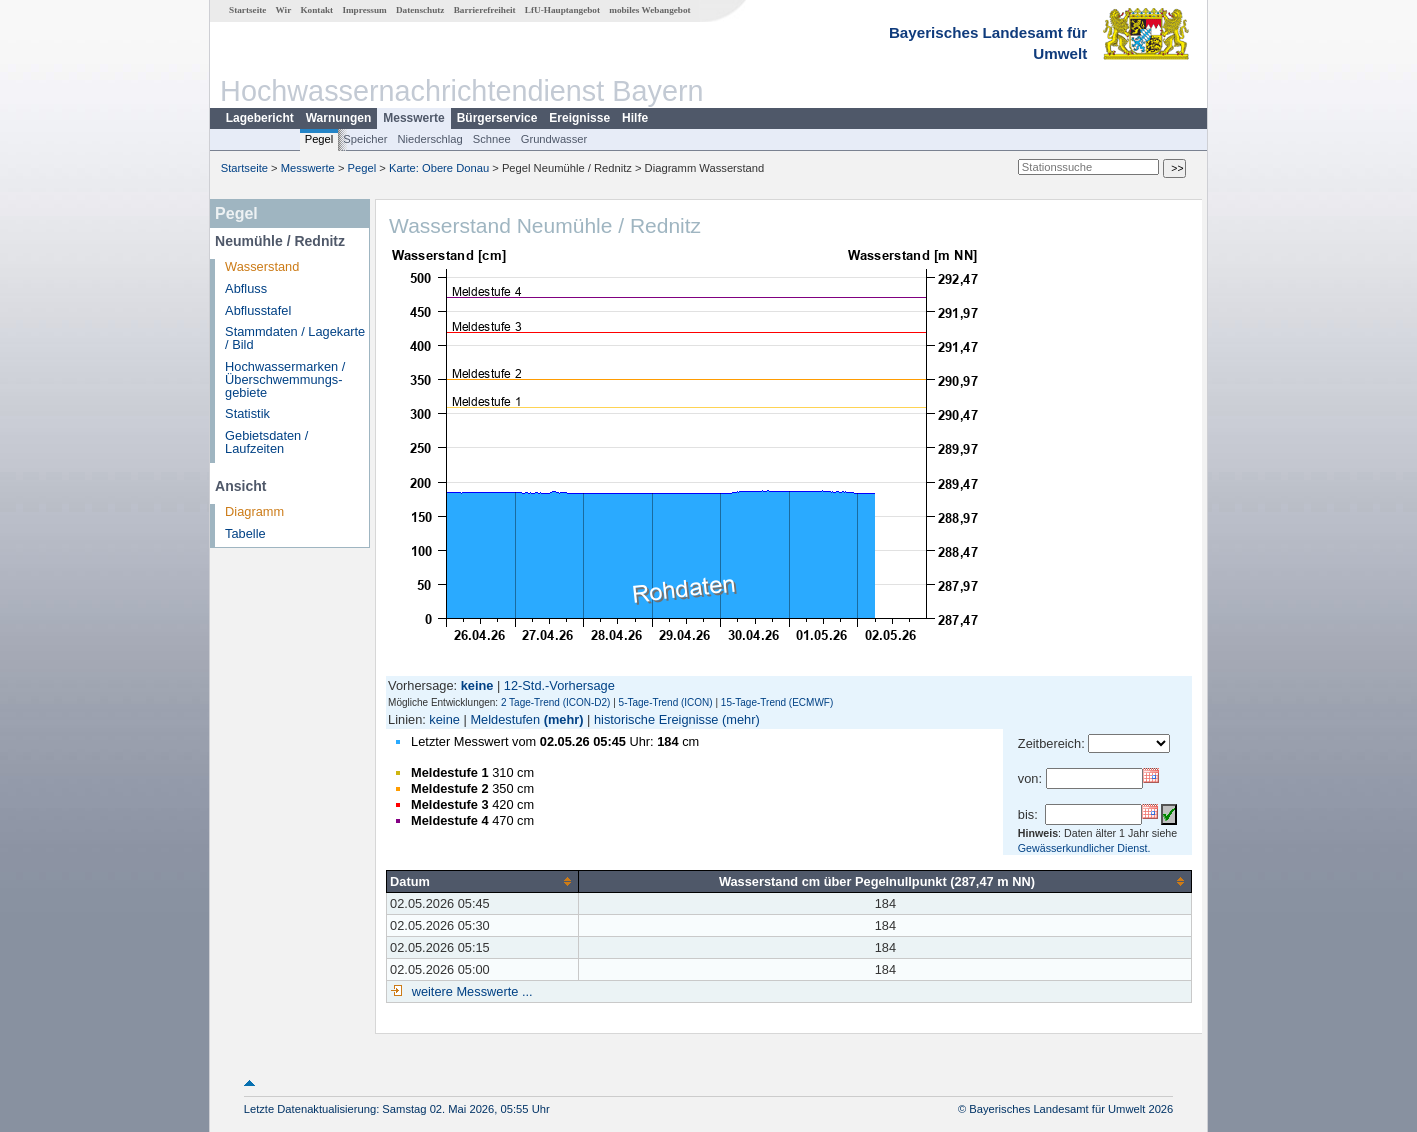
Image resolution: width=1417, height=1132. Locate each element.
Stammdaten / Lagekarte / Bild (295, 338)
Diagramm (254, 511)
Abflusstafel (258, 310)
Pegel (319, 139)
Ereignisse (579, 118)
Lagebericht (260, 118)
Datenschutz (420, 10)
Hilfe (635, 118)
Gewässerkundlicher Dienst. (1084, 848)
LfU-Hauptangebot (562, 10)
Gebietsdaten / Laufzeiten (266, 442)
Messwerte (413, 118)
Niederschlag (429, 139)
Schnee (492, 139)
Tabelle (245, 533)
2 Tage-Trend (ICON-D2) (555, 702)
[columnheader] (483, 881)
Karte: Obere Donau (439, 168)
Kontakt (316, 10)
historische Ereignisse (656, 719)
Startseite (247, 10)
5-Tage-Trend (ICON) (666, 702)
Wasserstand (262, 266)
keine (444, 719)
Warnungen (339, 118)
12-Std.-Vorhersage (559, 685)
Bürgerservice (497, 118)
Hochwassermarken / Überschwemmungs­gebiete (285, 379)
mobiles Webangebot (649, 10)
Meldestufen (505, 719)
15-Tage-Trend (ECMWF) (777, 702)
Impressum (364, 10)
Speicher (365, 139)
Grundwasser (554, 139)
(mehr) (564, 719)
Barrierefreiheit (485, 10)
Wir (284, 10)
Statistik (247, 413)
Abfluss (246, 288)
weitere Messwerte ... (470, 991)
